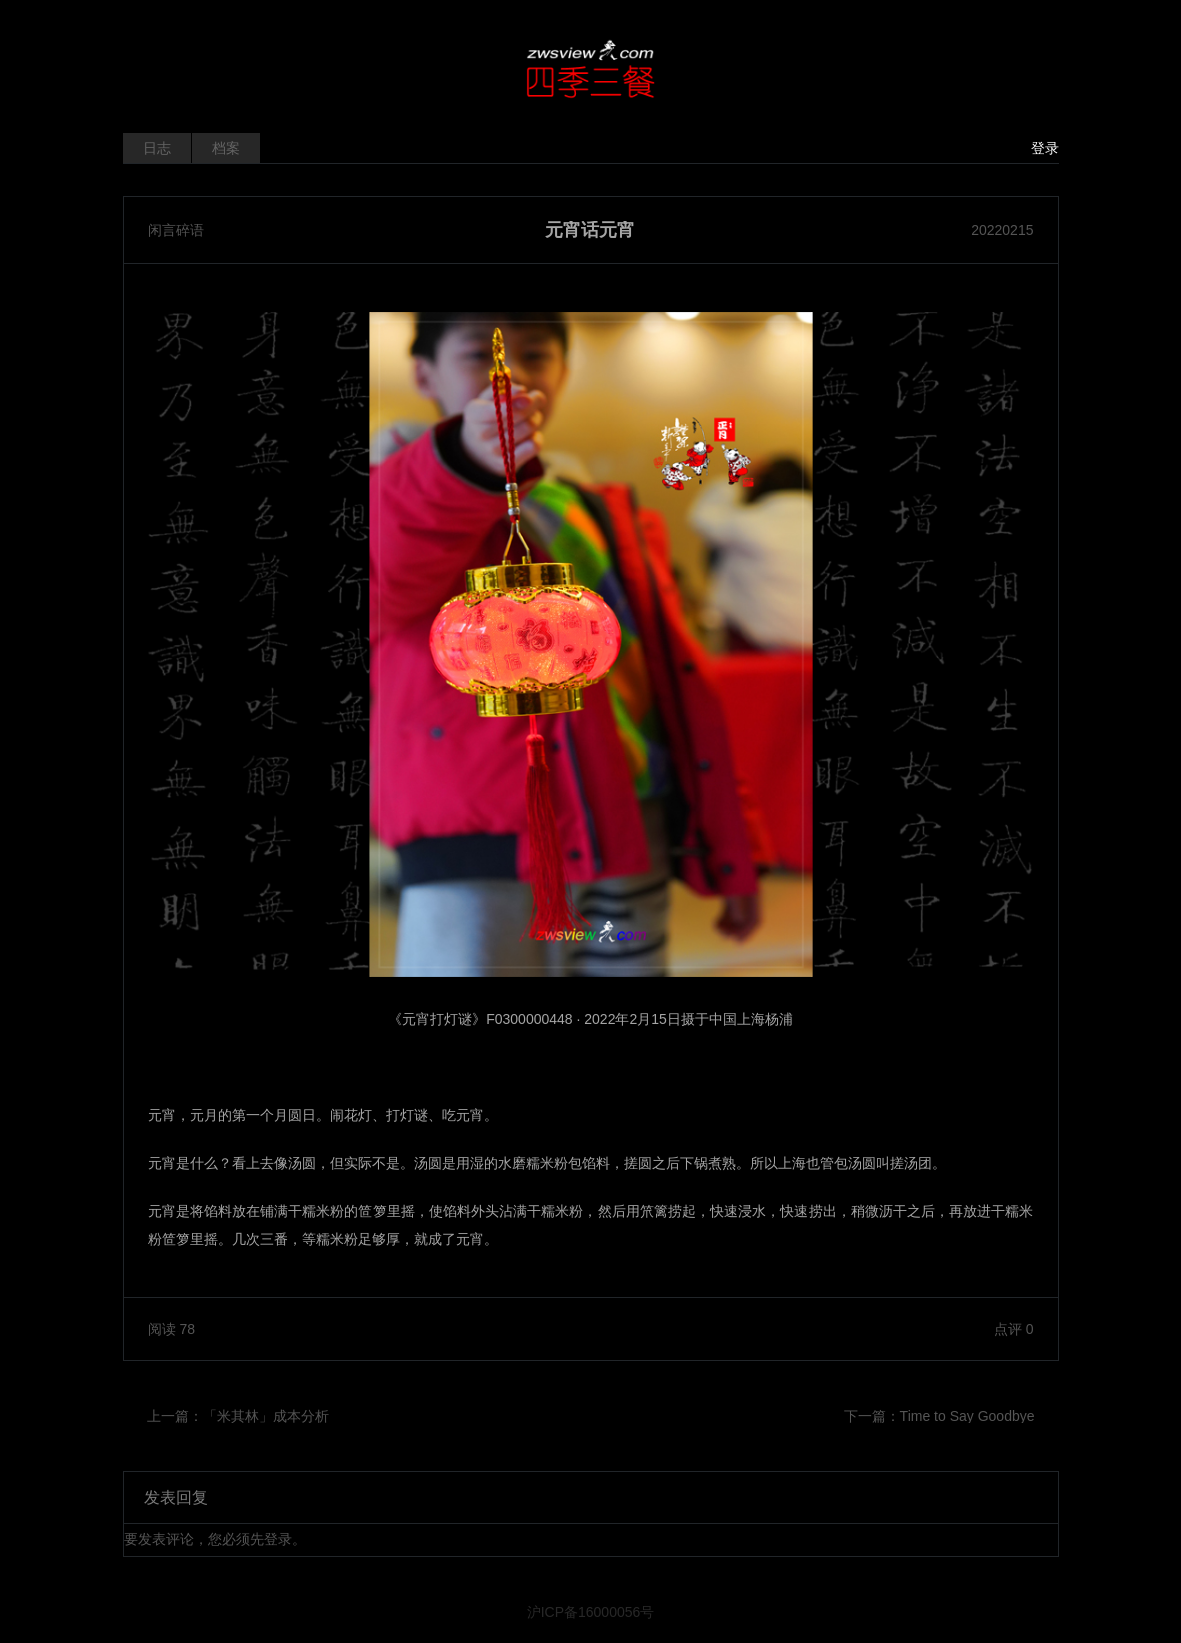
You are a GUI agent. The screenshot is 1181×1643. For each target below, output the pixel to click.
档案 (226, 148)
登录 (1045, 148)
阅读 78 (171, 1329)
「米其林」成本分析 (266, 1416)
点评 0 (1014, 1329)
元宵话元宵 (590, 230)
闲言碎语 (176, 230)
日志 (157, 148)
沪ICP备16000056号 (591, 1612)
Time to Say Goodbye (967, 1416)
